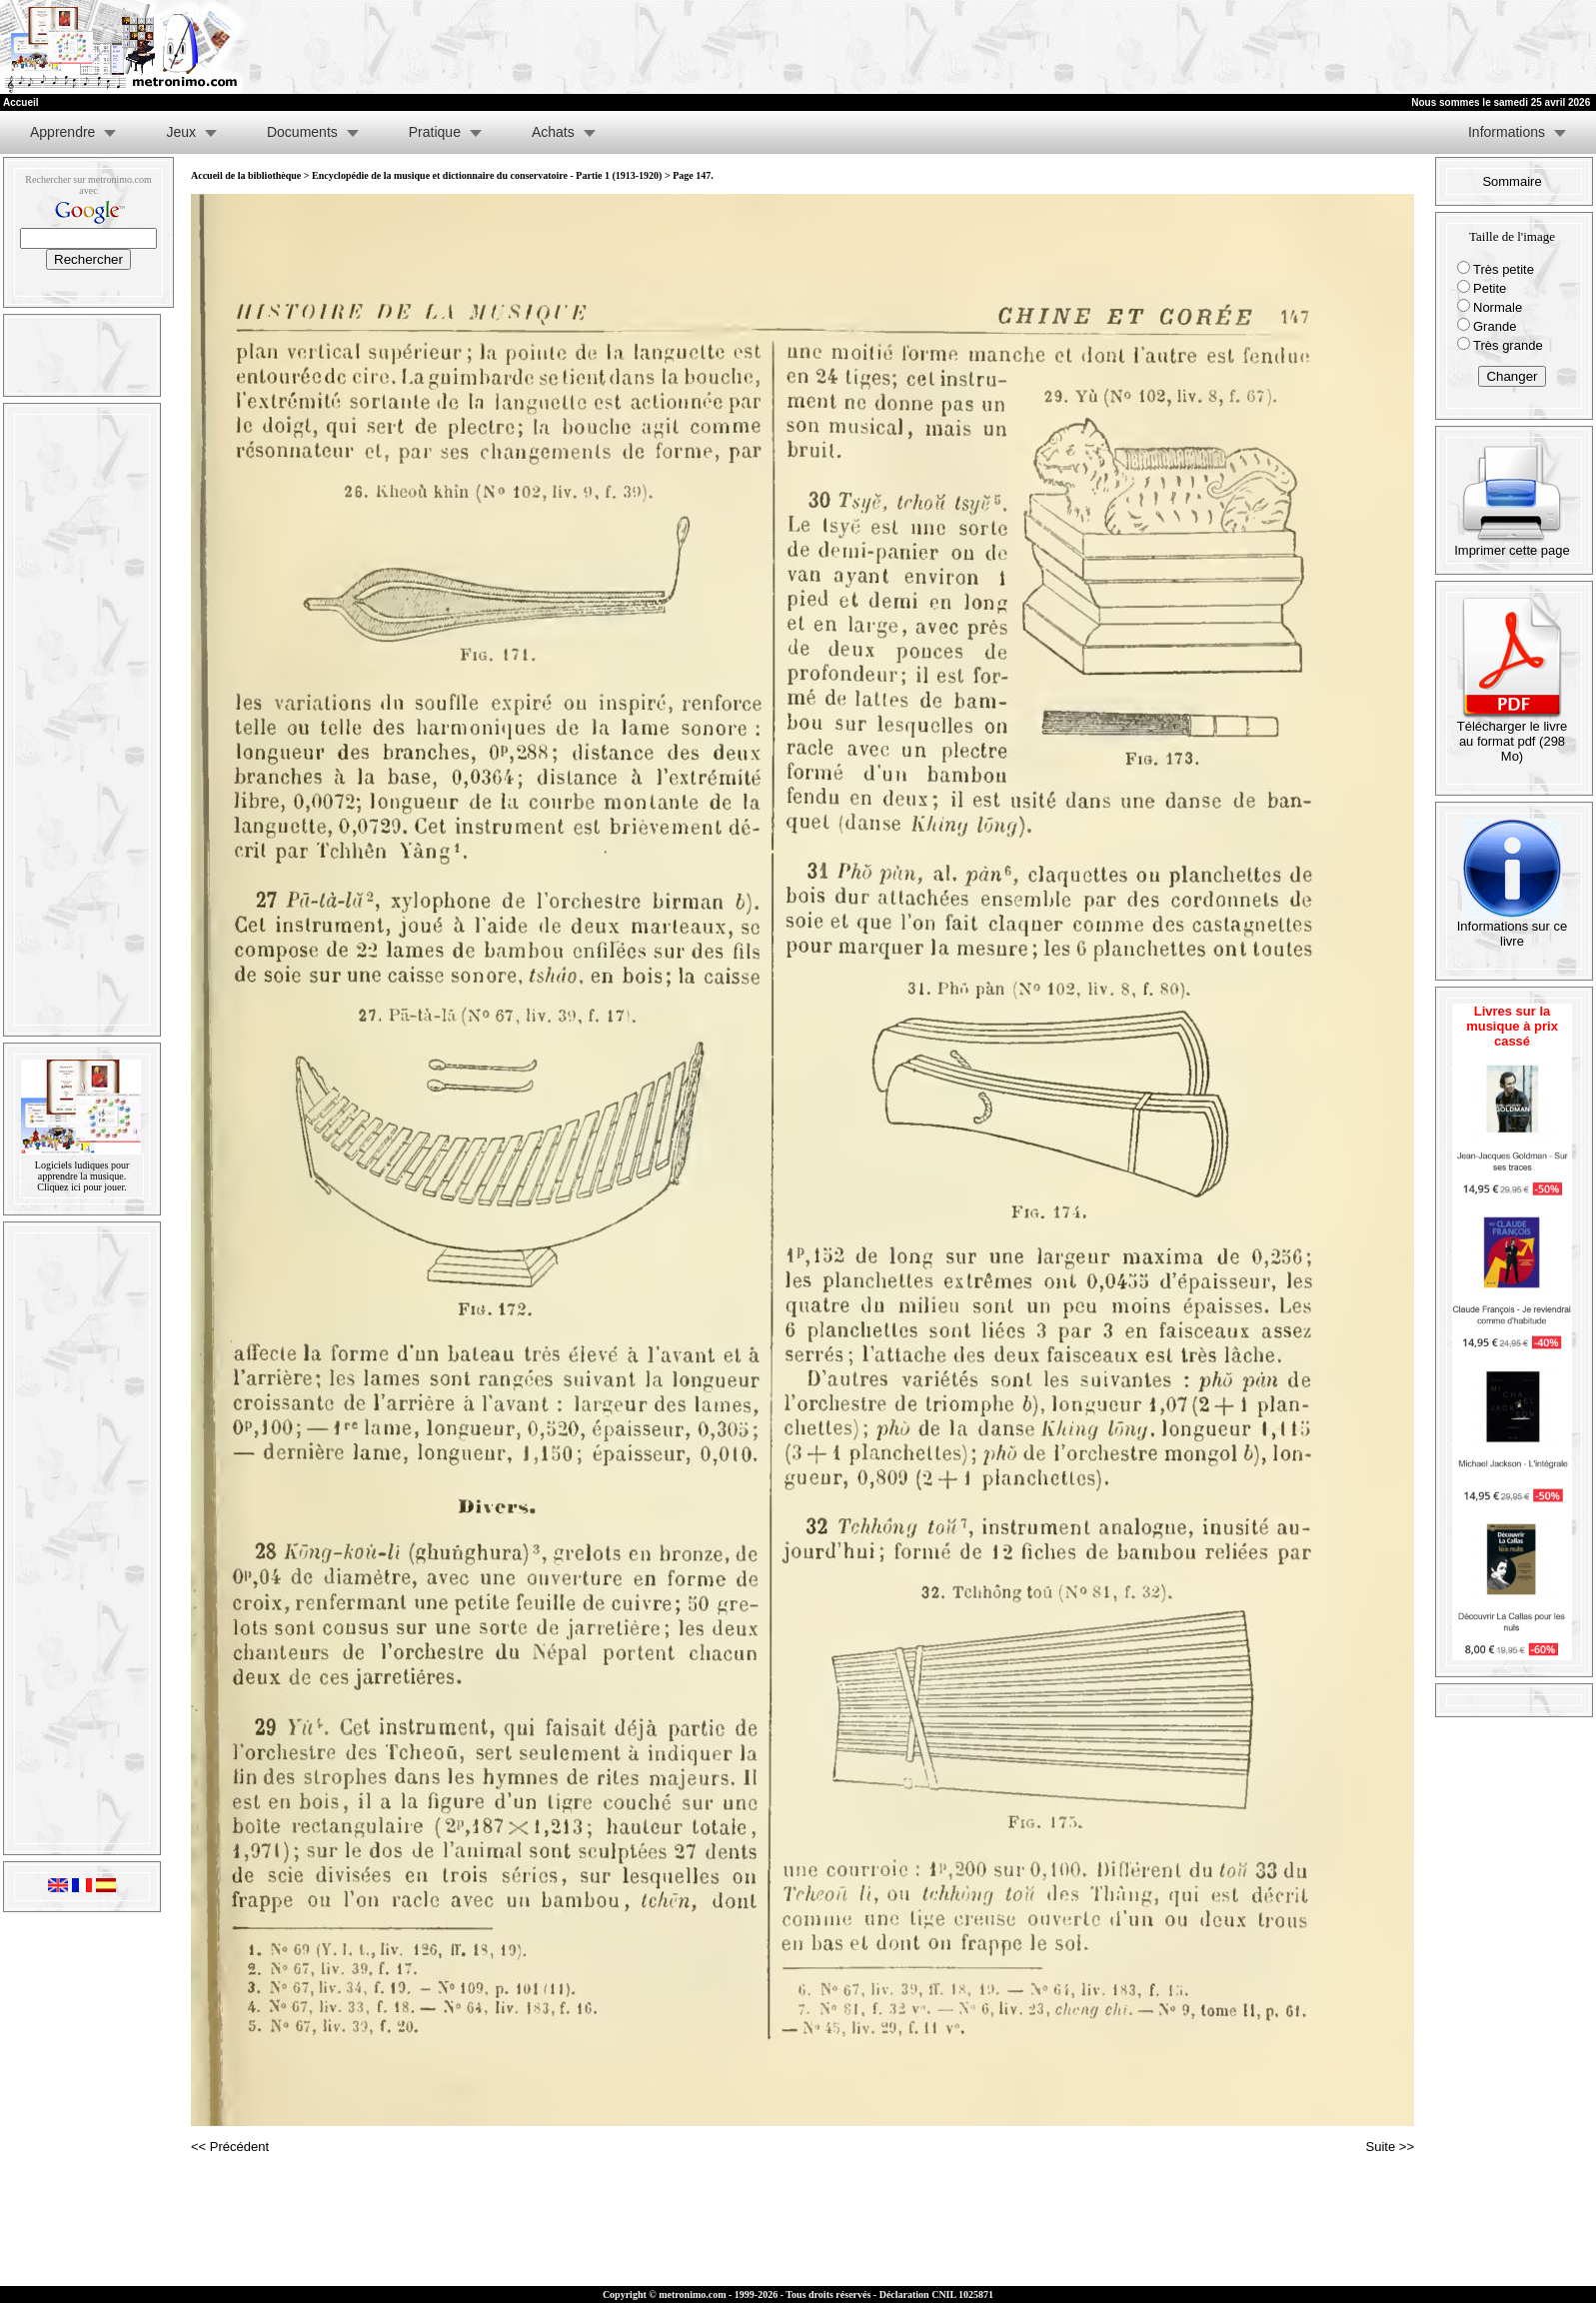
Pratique (435, 132)
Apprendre (62, 132)
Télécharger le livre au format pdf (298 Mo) (1512, 735)
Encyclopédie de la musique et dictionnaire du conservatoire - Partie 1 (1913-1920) (487, 175)
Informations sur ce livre (1512, 928)
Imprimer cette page (1512, 544)
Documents (302, 132)
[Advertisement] (1350, 47)
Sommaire (1511, 181)
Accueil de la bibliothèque (246, 175)
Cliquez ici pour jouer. (81, 1186)
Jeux (181, 132)
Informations (1506, 132)
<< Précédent (230, 2146)
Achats (553, 132)
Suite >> (1390, 2146)
